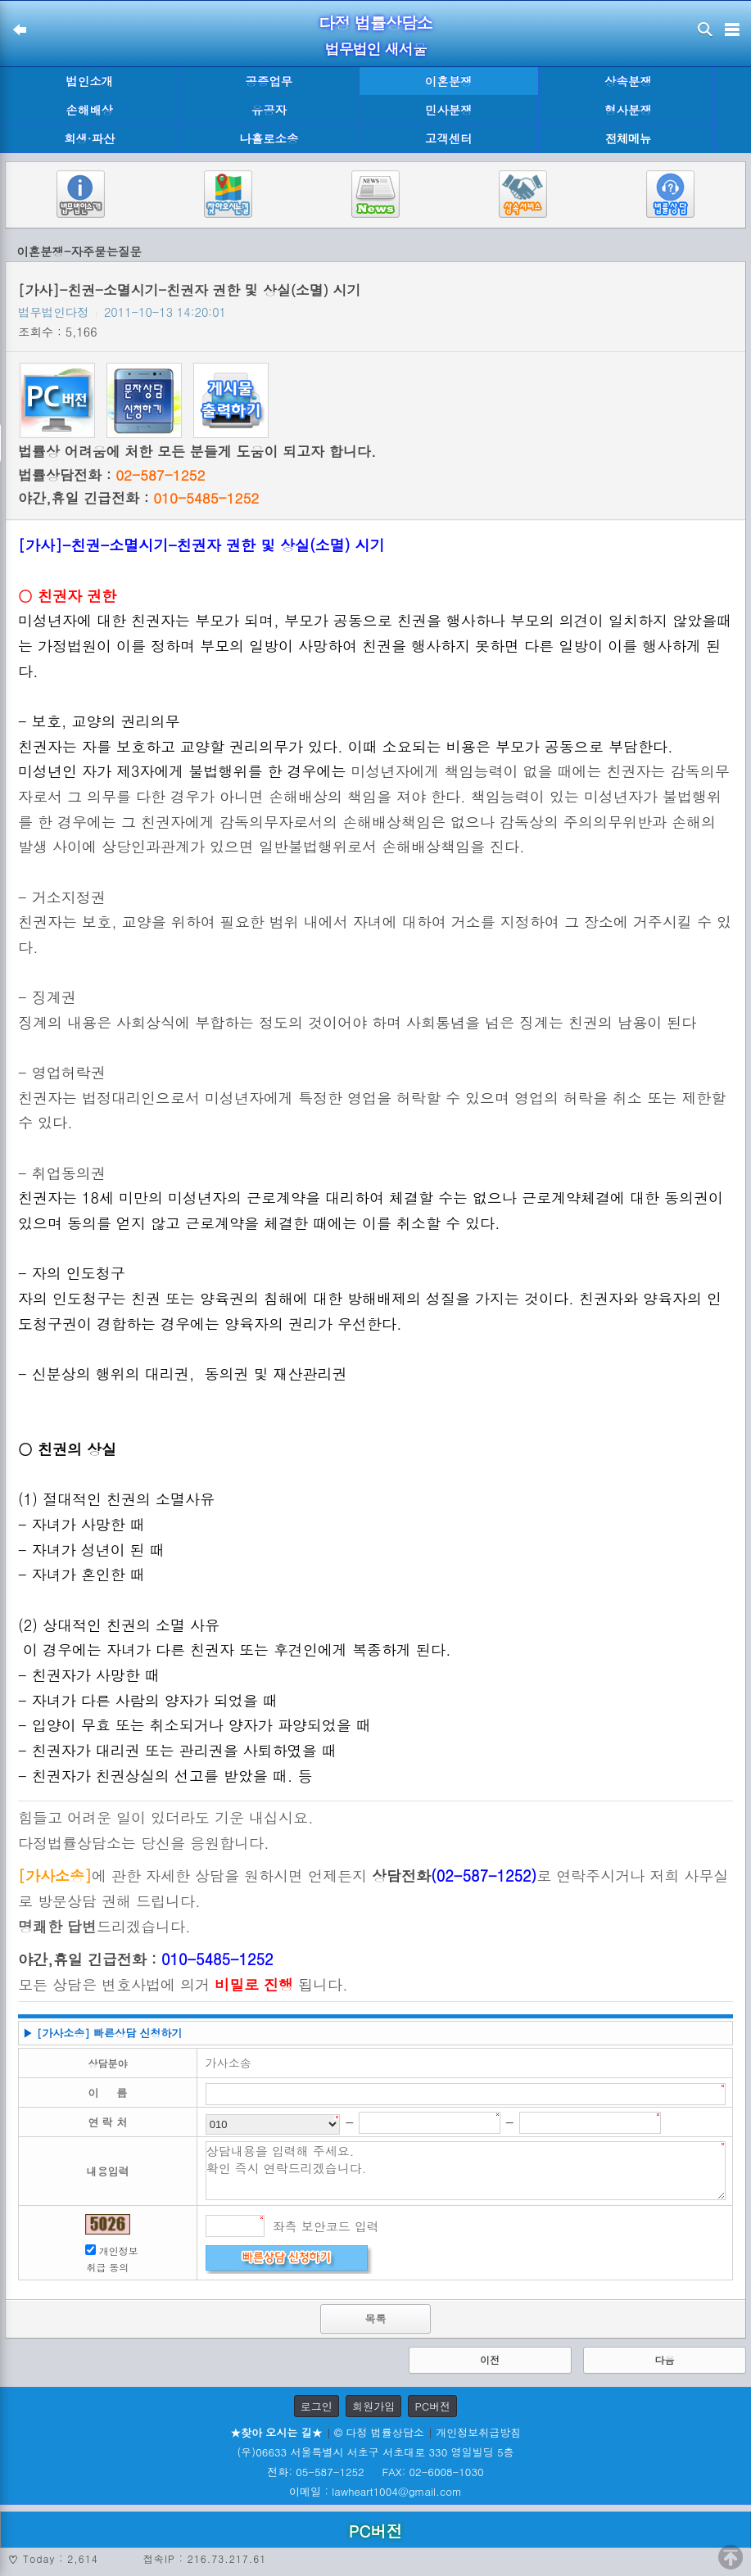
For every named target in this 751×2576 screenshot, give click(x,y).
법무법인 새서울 (375, 48)
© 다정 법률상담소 (379, 2432)
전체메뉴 (628, 139)
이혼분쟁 (449, 81)
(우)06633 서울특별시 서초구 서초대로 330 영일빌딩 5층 (375, 2452)
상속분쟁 (628, 81)
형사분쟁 (628, 110)
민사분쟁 (449, 110)
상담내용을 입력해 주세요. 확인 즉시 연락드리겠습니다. (466, 2170)
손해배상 (89, 110)
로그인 (317, 2406)
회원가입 (373, 2406)
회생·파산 (89, 138)
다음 (665, 2359)
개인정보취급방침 (478, 2432)
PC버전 (432, 2406)
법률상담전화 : (111, 475)
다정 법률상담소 (375, 22)
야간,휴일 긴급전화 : (138, 498)
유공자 (269, 110)
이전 (490, 2359)
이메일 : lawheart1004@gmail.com (375, 2491)
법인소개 (89, 81)
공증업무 (269, 81)
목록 (376, 2318)
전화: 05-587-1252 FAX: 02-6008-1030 (375, 2471)
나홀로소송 (268, 138)
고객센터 (449, 138)
